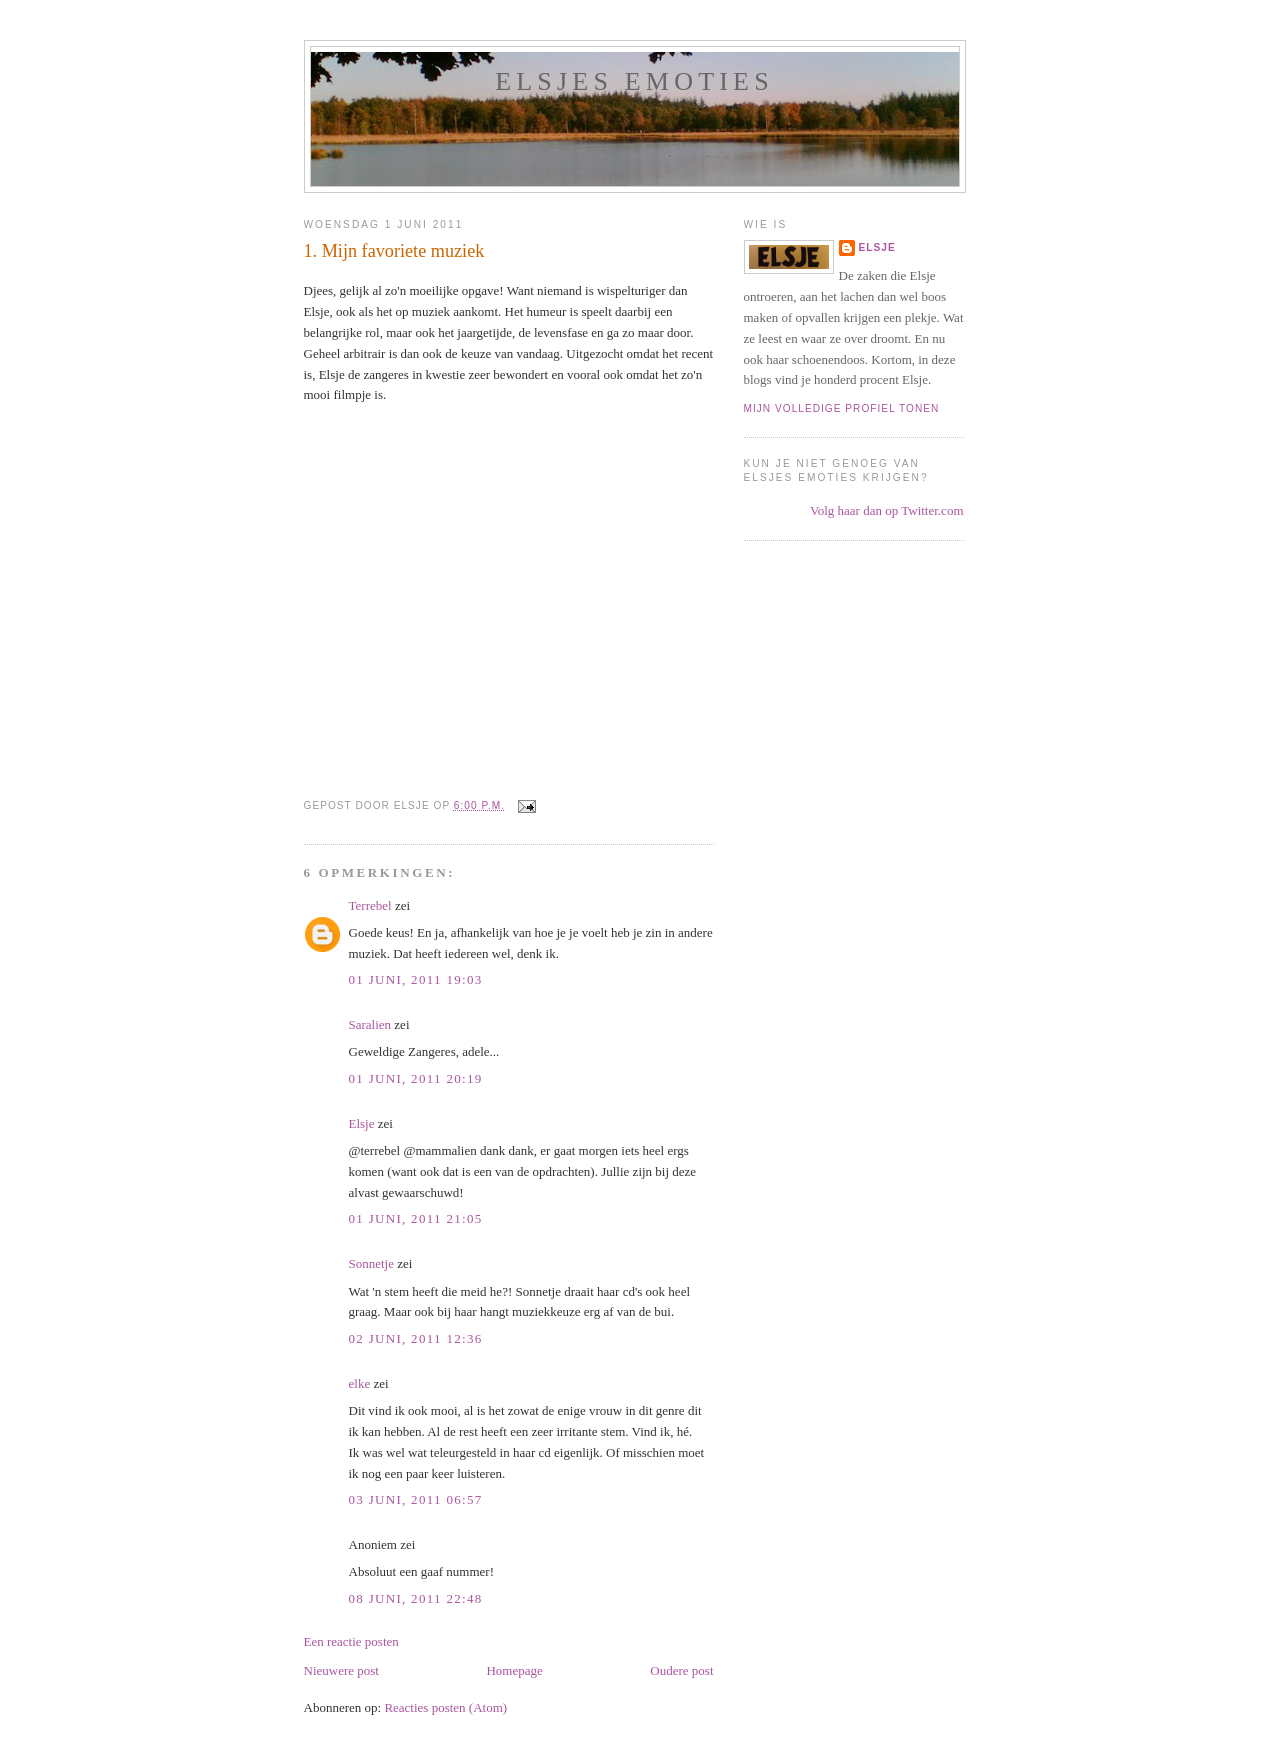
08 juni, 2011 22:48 (416, 1598)
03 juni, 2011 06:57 (416, 1499)
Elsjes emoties (634, 81)
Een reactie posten (351, 1641)
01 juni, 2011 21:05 (416, 1218)
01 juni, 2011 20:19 (416, 1078)
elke (360, 1383)
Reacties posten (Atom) (445, 1707)
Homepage (514, 1670)
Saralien (370, 1024)
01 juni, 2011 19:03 (416, 979)
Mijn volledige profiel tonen (842, 408)
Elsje (362, 1123)
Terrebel (370, 905)
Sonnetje (372, 1263)
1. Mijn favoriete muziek (394, 251)
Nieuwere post (341, 1670)
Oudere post (681, 1670)
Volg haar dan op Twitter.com (887, 510)
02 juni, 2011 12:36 (416, 1338)
